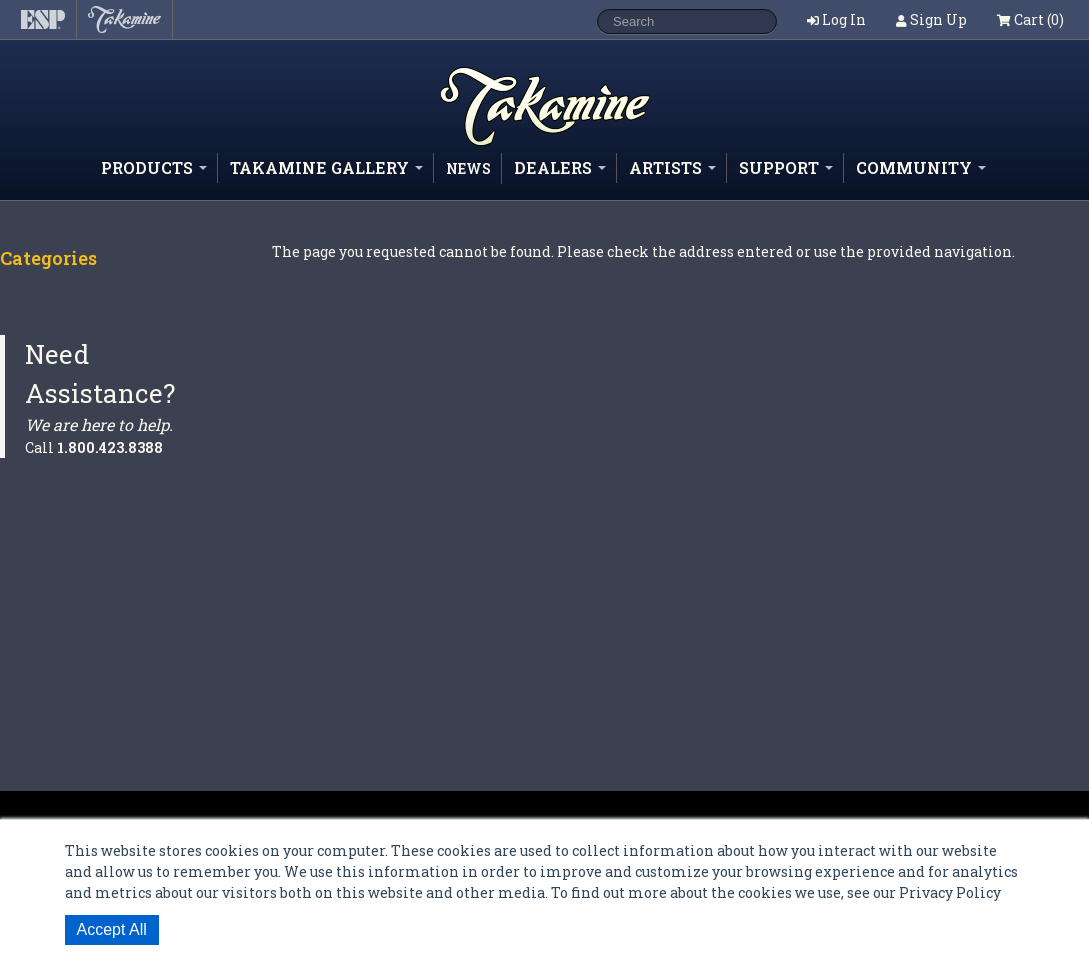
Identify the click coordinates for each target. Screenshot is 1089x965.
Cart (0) (1030, 19)
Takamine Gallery (326, 167)
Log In (844, 19)
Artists (672, 167)
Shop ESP (509, 144)
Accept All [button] (112, 929)
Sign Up (938, 19)
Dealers (560, 167)
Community (921, 167)
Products (154, 167)
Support (786, 167)
